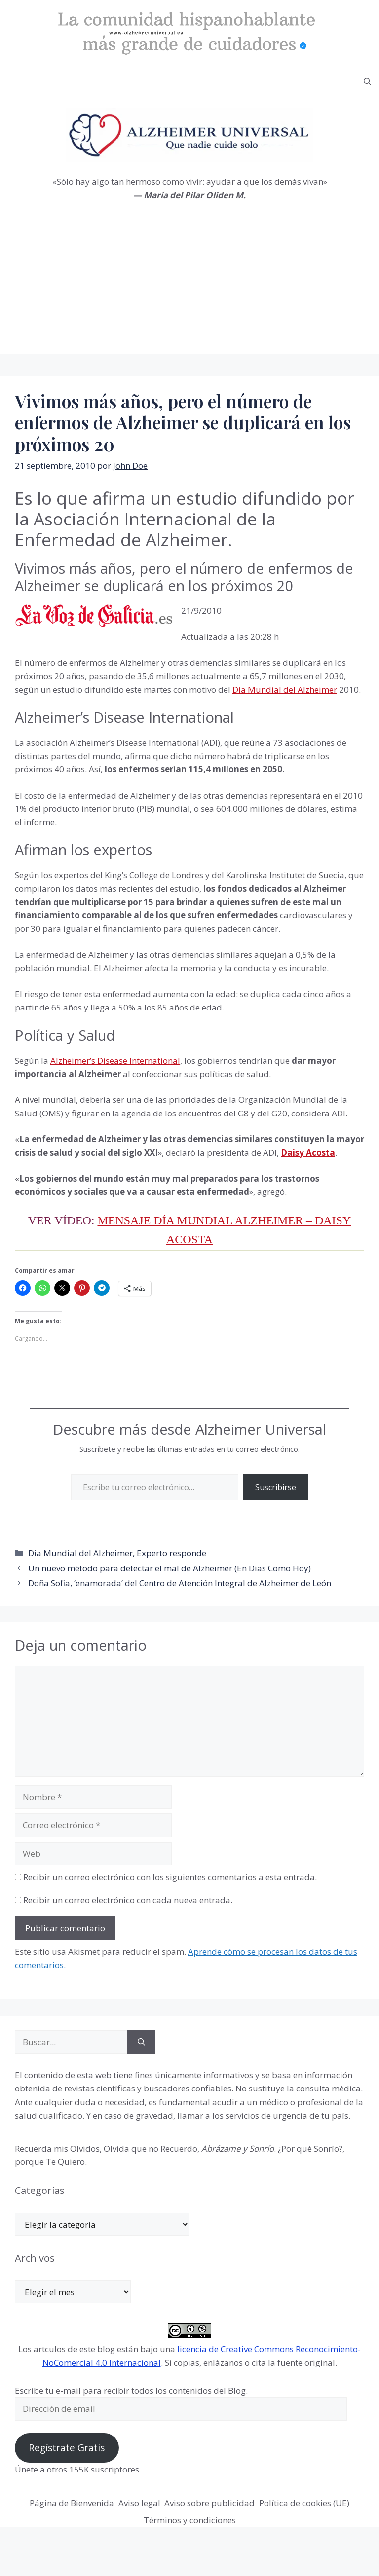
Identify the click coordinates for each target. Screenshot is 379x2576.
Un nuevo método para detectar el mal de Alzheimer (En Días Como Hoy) (169, 1568)
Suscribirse (275, 1487)
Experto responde (171, 1553)
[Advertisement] (189, 285)
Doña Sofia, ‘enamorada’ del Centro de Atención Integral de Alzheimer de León (179, 1583)
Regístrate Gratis (67, 2447)
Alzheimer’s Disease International (115, 1060)
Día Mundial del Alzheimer (284, 689)
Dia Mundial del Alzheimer (80, 1553)
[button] (367, 82)
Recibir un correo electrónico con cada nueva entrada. (127, 1900)
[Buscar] (141, 2042)
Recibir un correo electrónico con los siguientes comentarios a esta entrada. (170, 1876)
